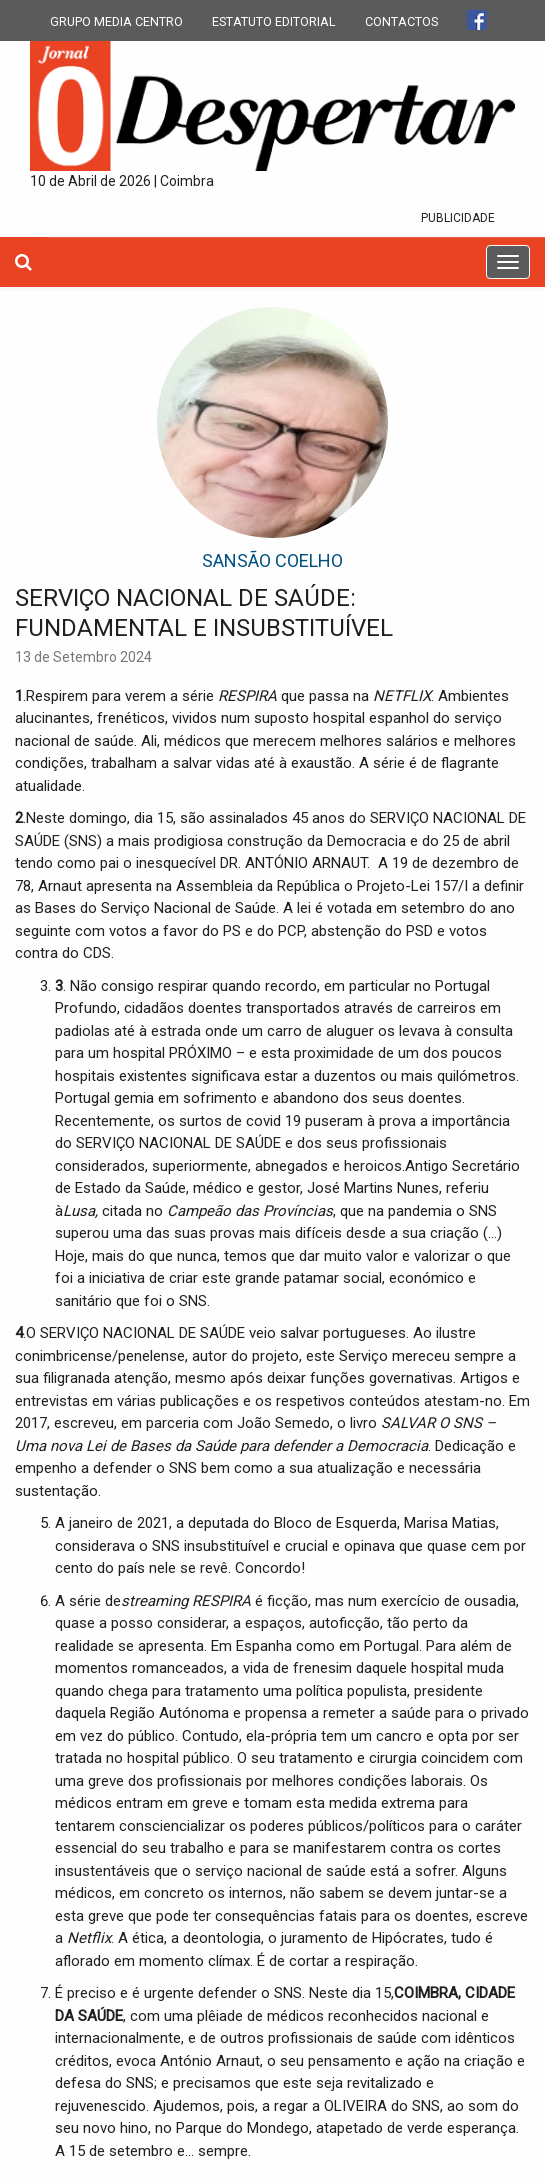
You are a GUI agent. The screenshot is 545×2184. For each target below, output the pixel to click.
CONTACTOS (401, 21)
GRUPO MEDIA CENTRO (116, 21)
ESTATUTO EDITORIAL (274, 21)
